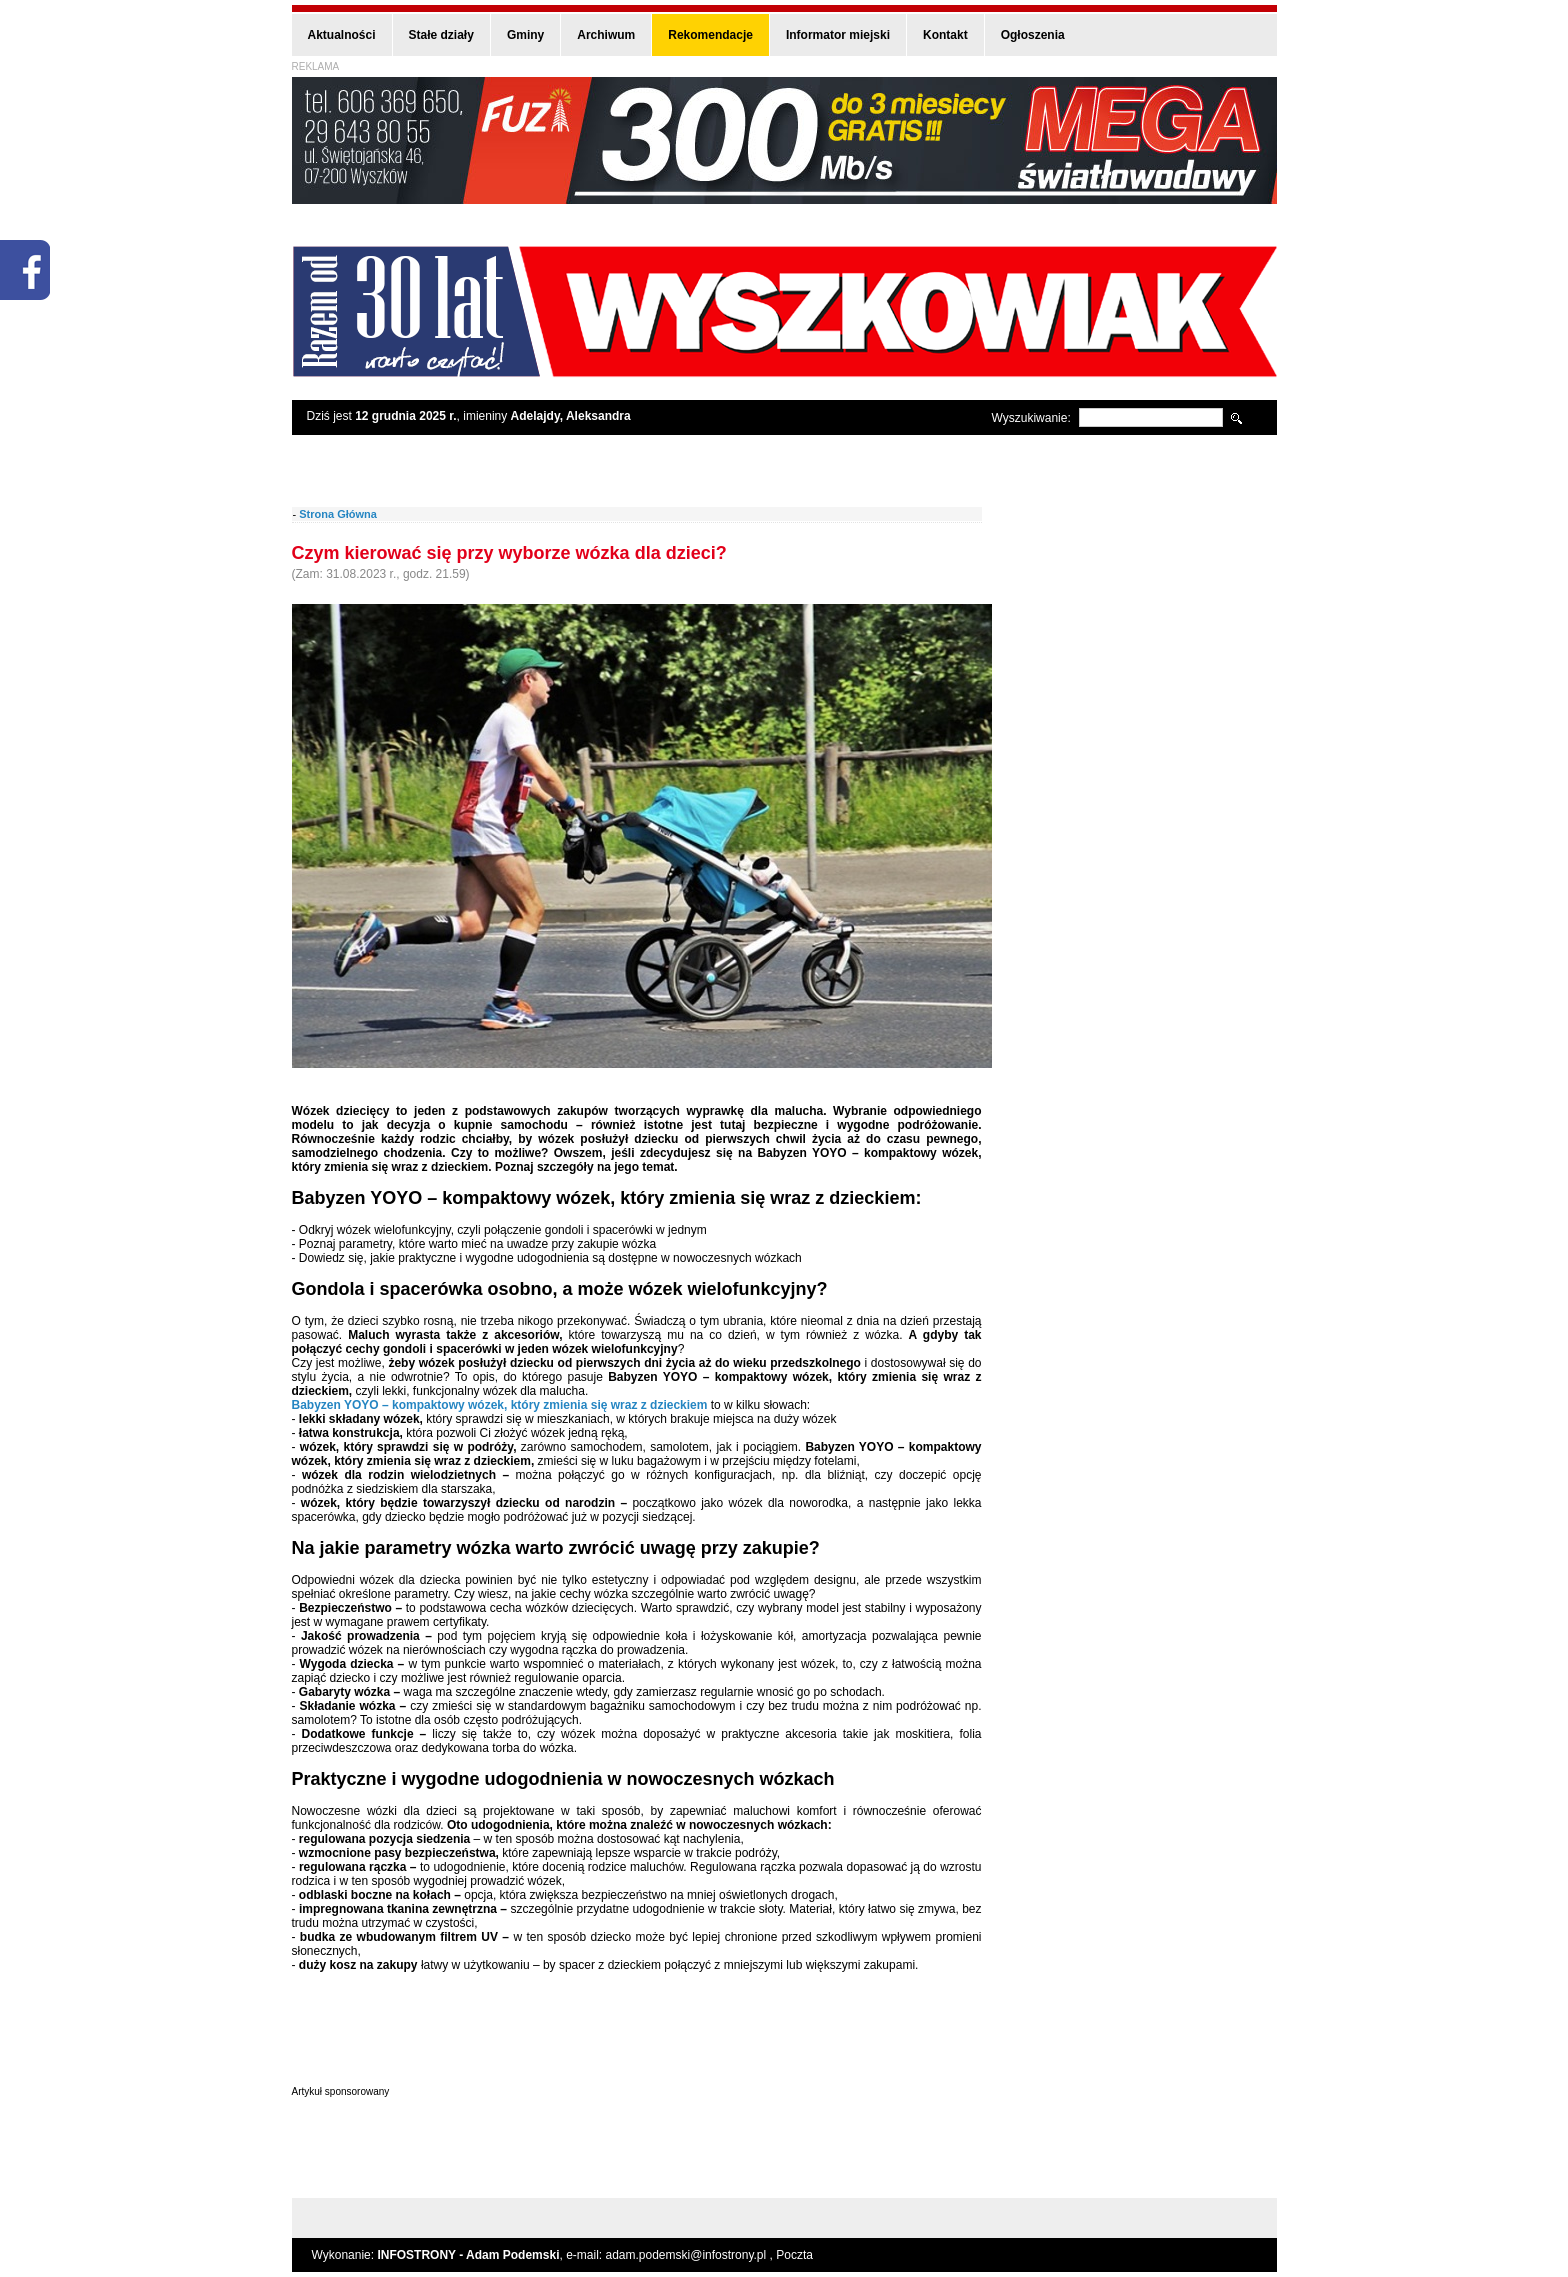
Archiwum (606, 35)
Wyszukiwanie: (1031, 418)
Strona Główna (338, 514)
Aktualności (342, 35)
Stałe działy (441, 35)
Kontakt (945, 35)
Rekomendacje (710, 35)
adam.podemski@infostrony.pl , (691, 2255)
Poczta (794, 2255)
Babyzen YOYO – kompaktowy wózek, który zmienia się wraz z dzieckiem (500, 1405)
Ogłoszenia (1033, 35)
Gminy (525, 35)
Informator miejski (838, 35)
